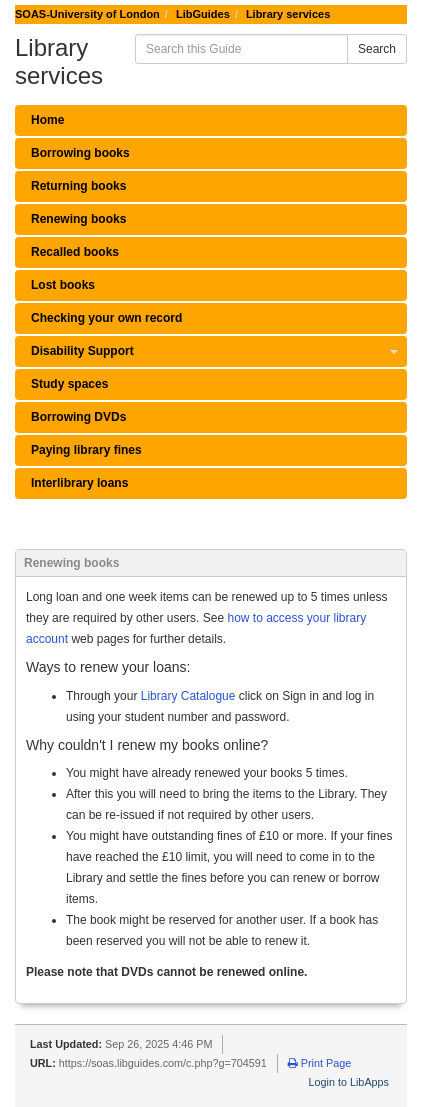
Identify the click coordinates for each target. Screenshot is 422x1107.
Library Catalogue (188, 696)
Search (377, 49)
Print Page (319, 1063)
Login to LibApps (349, 1082)
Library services (288, 14)
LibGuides (203, 14)
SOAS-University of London (87, 14)
